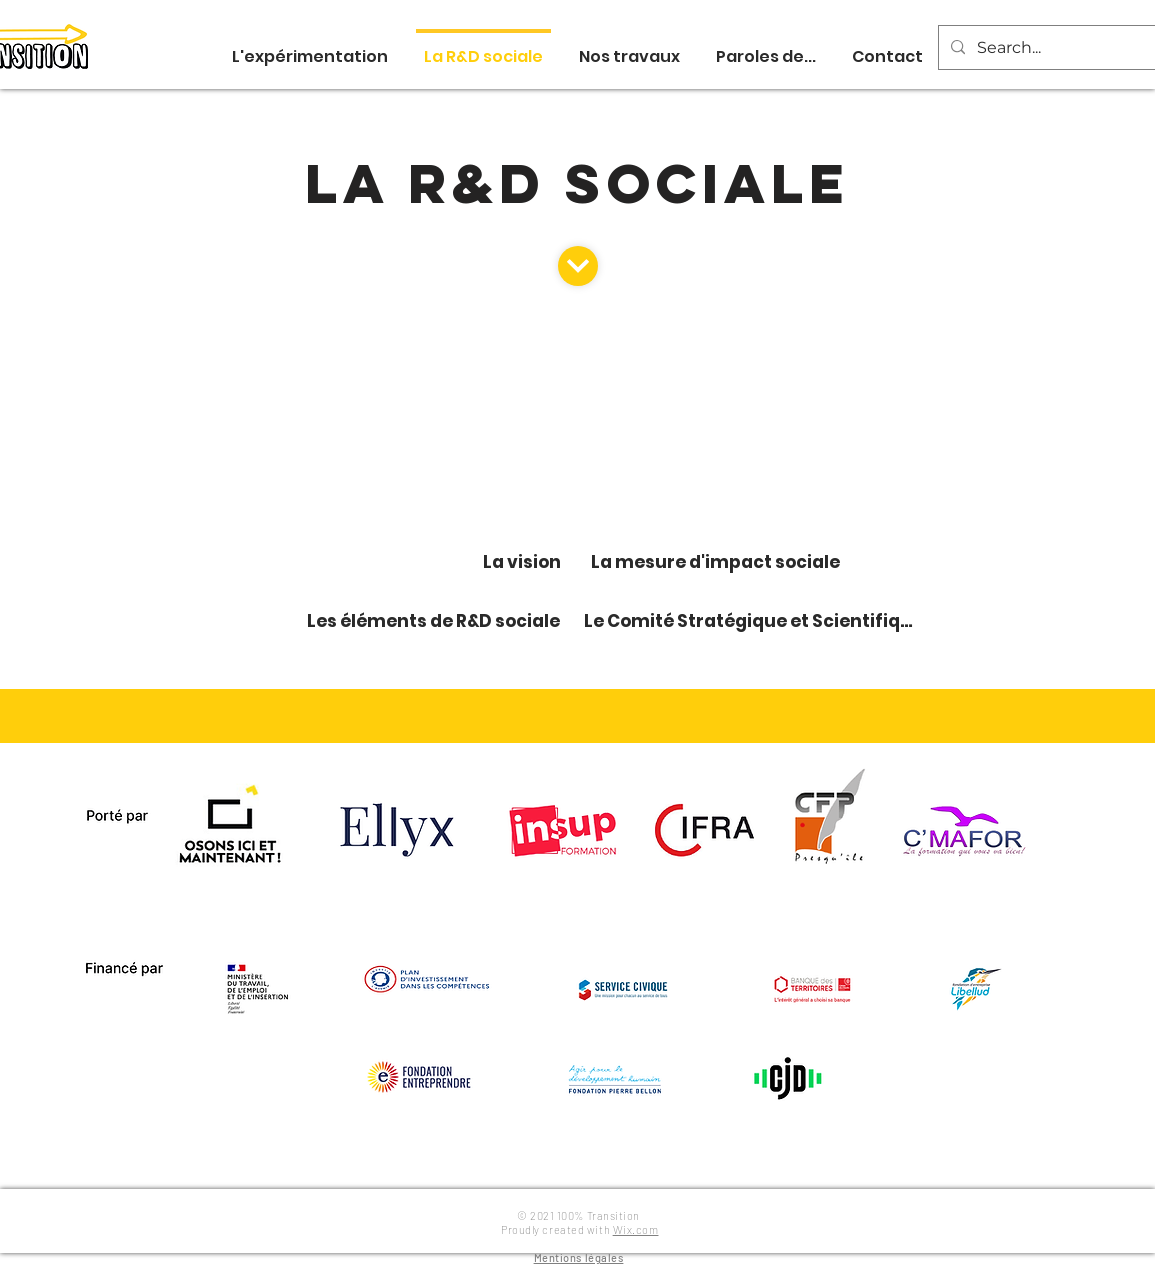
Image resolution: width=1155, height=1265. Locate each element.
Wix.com (636, 1229)
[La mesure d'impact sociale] (718, 562)
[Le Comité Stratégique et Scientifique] (755, 621)
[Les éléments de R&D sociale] (435, 621)
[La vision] (524, 562)
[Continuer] (578, 266)
